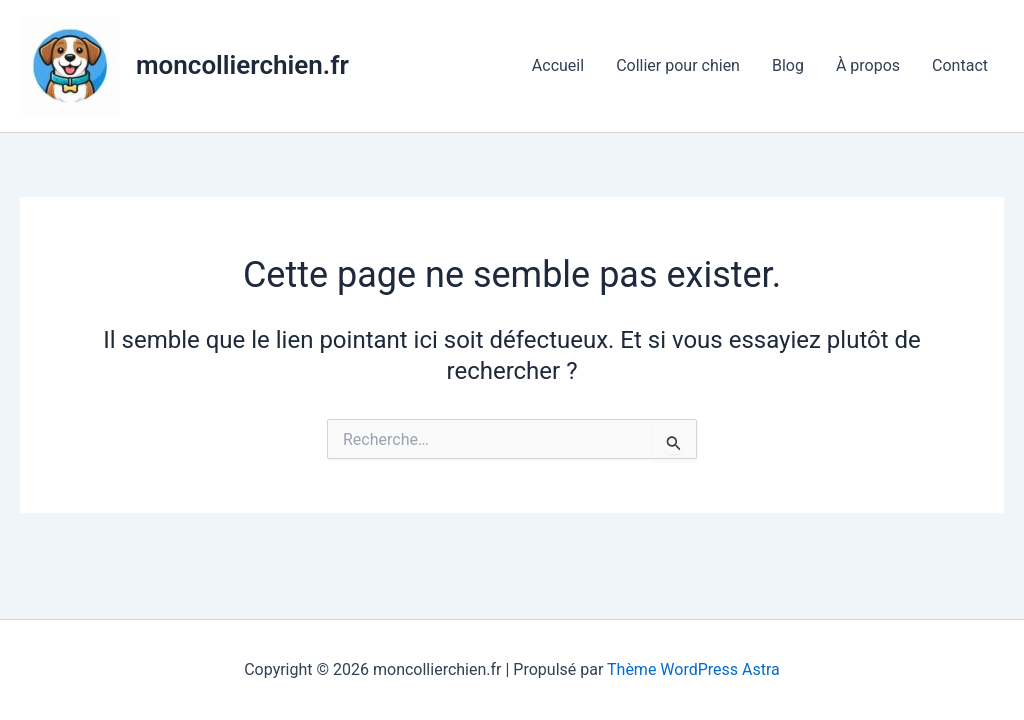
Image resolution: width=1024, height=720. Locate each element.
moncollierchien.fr (242, 65)
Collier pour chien (678, 65)
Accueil (558, 65)
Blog (788, 65)
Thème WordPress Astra (693, 669)
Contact (960, 65)
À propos (868, 65)
